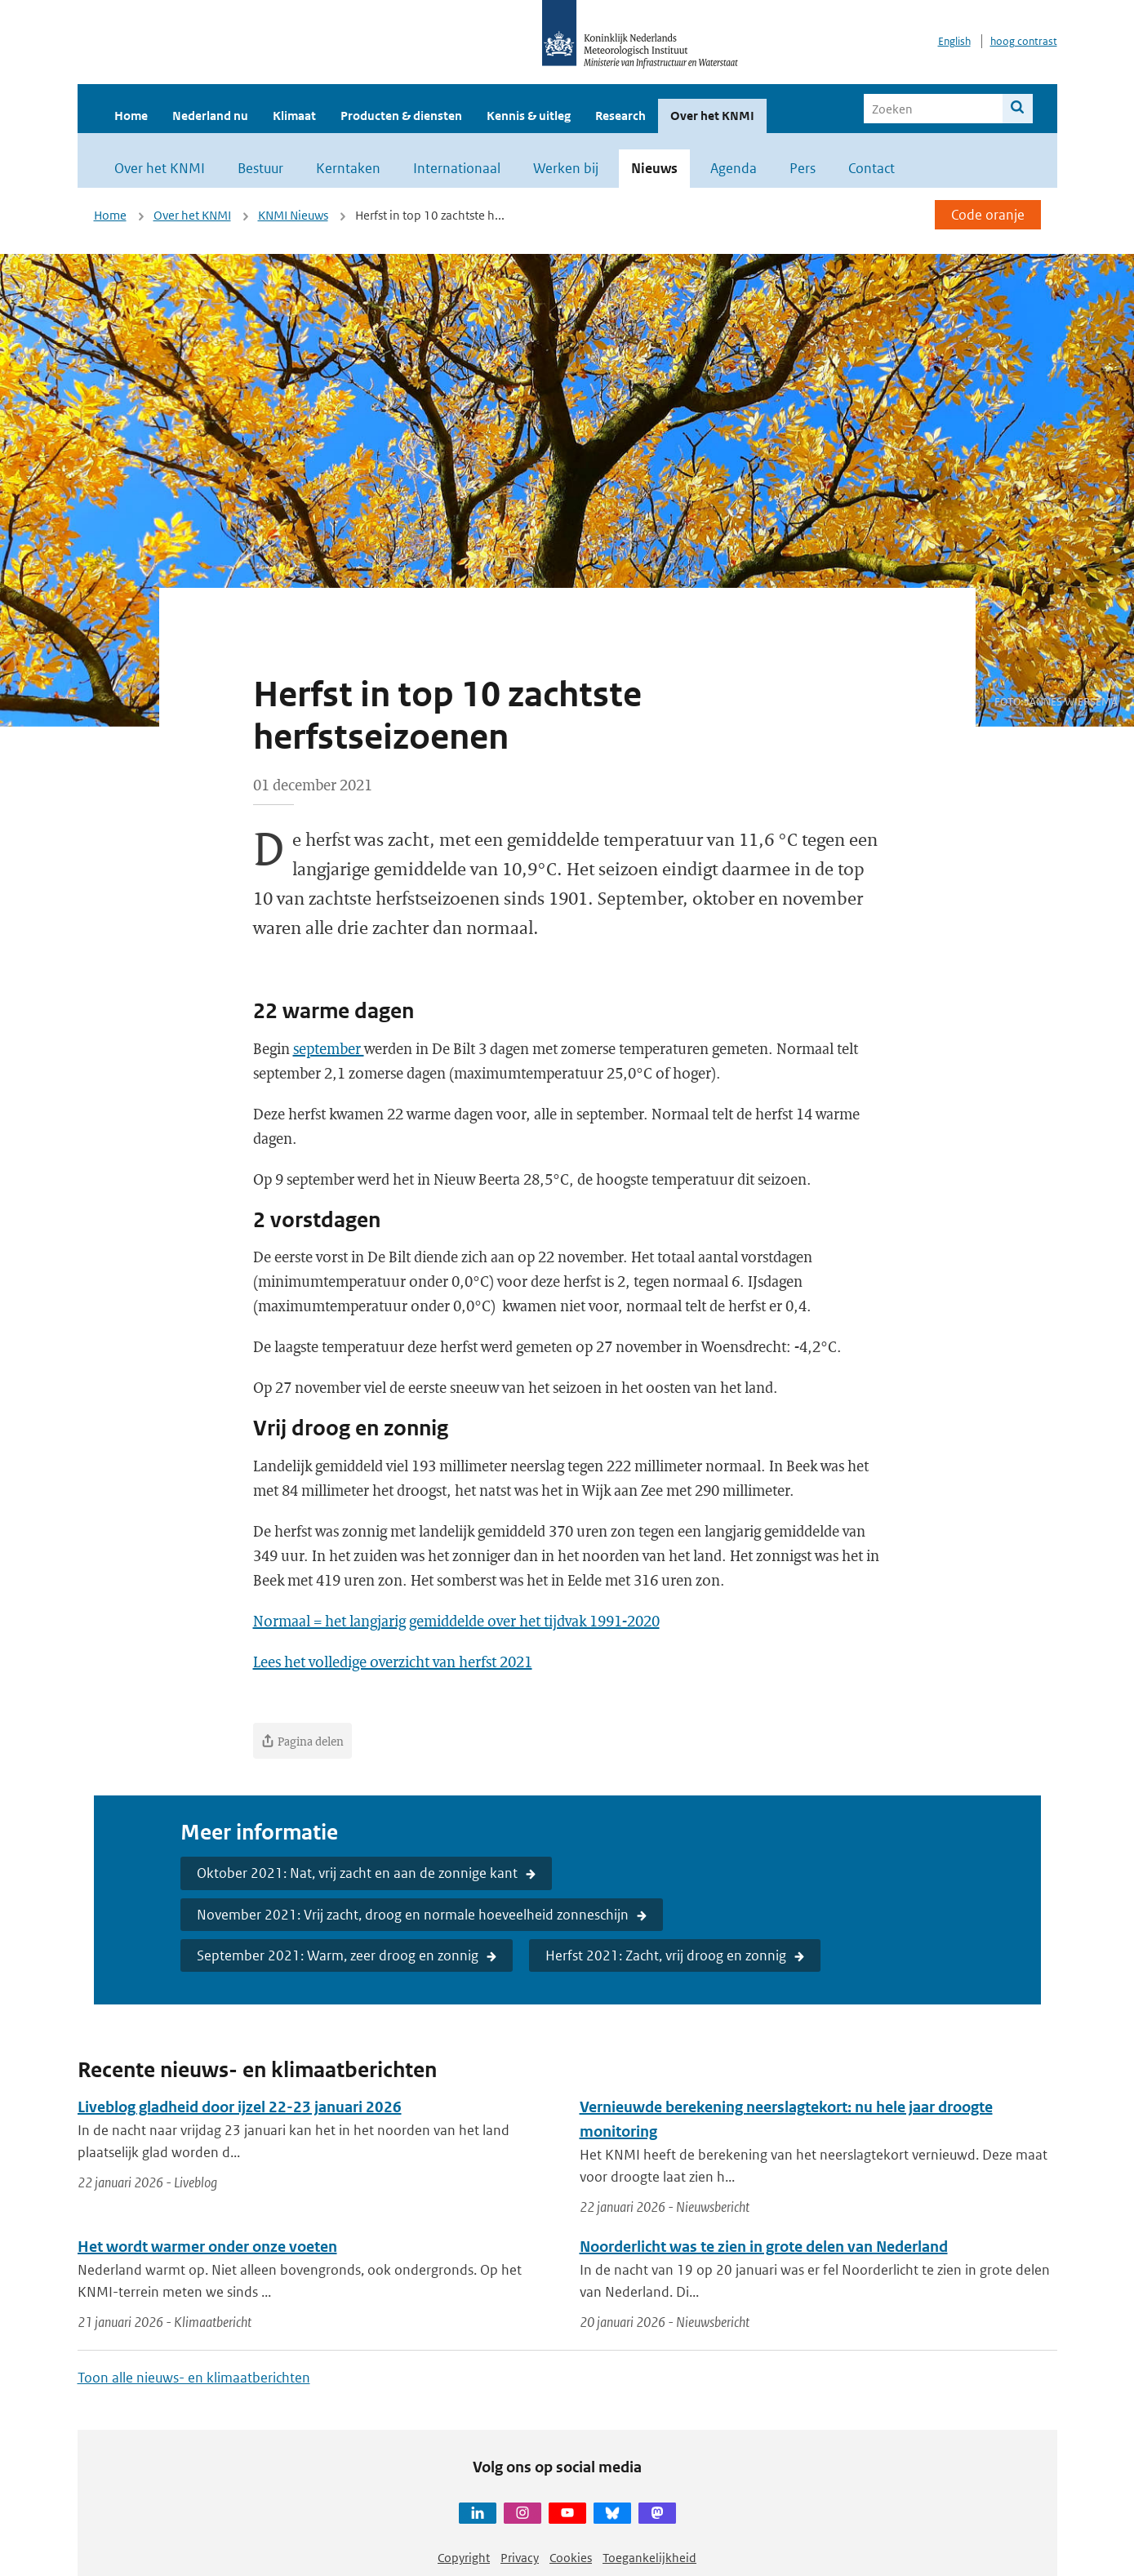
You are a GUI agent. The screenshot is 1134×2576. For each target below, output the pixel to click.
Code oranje (988, 215)
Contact (871, 168)
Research (620, 115)
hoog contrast (1023, 41)
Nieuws (654, 168)
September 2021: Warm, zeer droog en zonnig (337, 1955)
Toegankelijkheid (649, 2557)
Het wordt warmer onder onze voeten (207, 2246)
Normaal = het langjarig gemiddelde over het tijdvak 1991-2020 (456, 1621)
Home (131, 115)
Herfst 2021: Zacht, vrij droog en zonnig (665, 1955)
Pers (802, 168)
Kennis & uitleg (529, 115)
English (954, 41)
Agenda (733, 168)
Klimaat (294, 115)
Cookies (570, 2557)
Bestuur (260, 168)
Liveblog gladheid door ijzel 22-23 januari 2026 (240, 2107)
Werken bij (565, 168)
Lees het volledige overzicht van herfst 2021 (392, 1661)
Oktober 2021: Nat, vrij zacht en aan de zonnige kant (357, 1873)
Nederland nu (210, 115)
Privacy (519, 2557)
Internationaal (456, 168)
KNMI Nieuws (293, 215)
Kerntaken (348, 168)
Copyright (464, 2557)
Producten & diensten (401, 115)
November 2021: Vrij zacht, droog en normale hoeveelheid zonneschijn (413, 1915)
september (328, 1048)
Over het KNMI (712, 115)
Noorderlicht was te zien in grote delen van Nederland (764, 2246)
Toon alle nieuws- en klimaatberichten (194, 2378)
